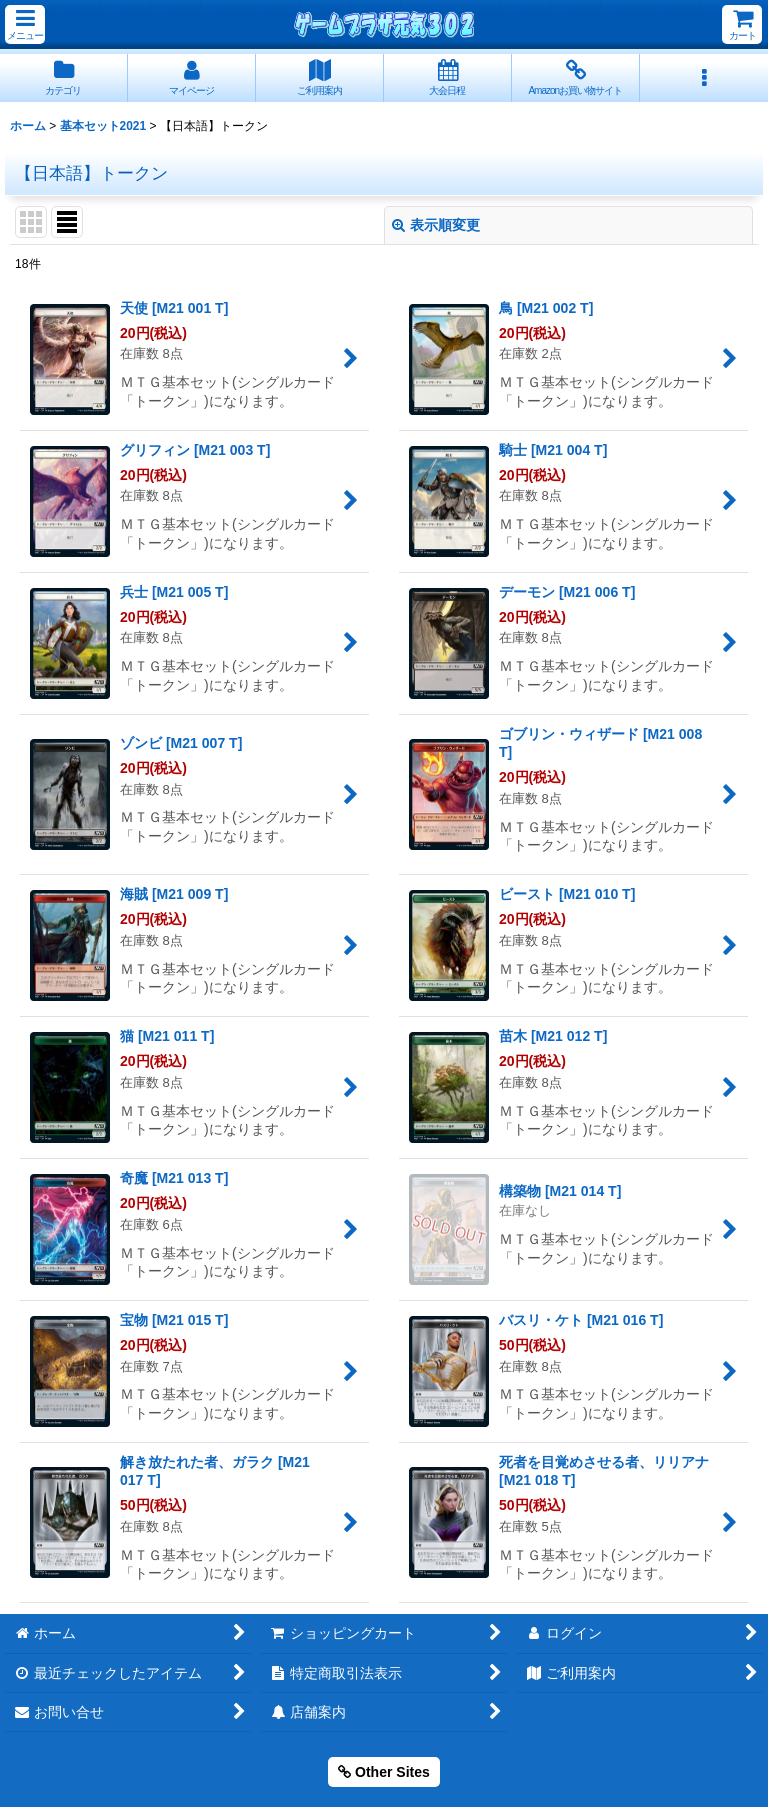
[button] (25, 24)
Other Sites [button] (384, 1772)
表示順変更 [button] (436, 225)
